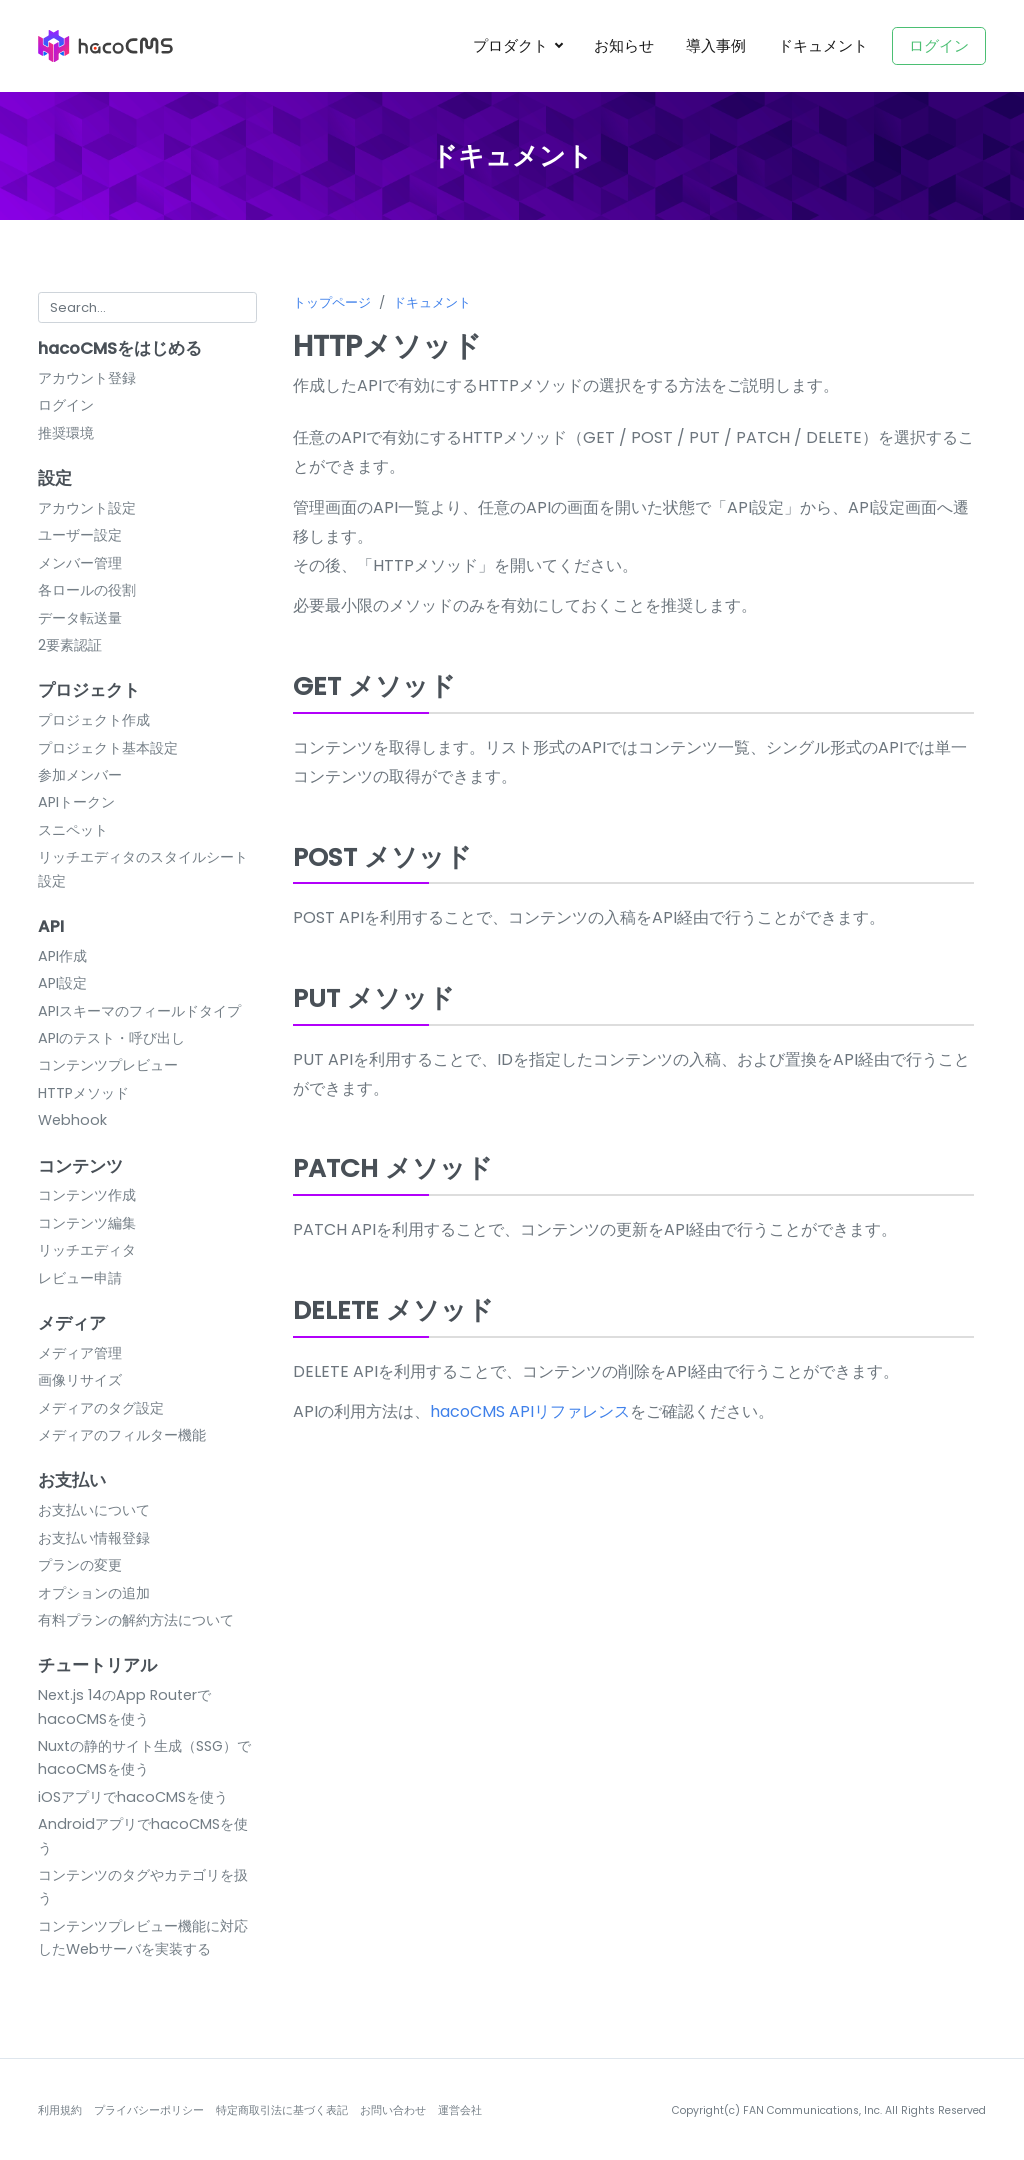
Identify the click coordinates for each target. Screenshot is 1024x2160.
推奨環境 (66, 433)
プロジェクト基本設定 (108, 748)
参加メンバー (80, 775)
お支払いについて (94, 1510)
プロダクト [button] (512, 45)
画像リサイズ (80, 1380)
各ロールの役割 (87, 590)
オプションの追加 (94, 1593)
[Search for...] (147, 307)
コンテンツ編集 (87, 1223)
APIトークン (76, 802)
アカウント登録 (87, 378)
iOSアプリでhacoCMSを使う (133, 1797)
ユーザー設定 (80, 535)
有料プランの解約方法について (136, 1620)
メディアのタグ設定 (101, 1408)
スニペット (73, 830)
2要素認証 (70, 645)
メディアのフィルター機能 (122, 1435)
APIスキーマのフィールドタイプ (139, 1011)
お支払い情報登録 (94, 1538)
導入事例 (716, 45)
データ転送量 (80, 618)
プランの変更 (80, 1565)
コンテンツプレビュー (108, 1065)
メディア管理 (80, 1353)
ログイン (939, 45)
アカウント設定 (87, 508)
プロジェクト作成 (94, 720)
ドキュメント (823, 45)
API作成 (62, 956)
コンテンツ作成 (87, 1195)
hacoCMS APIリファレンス (530, 1411)
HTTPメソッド (83, 1093)
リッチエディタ (87, 1250)
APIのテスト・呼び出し (111, 1038)
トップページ (332, 302)
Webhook (72, 1120)
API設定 (62, 983)
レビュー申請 (80, 1278)
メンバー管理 (80, 563)
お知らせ (624, 45)
